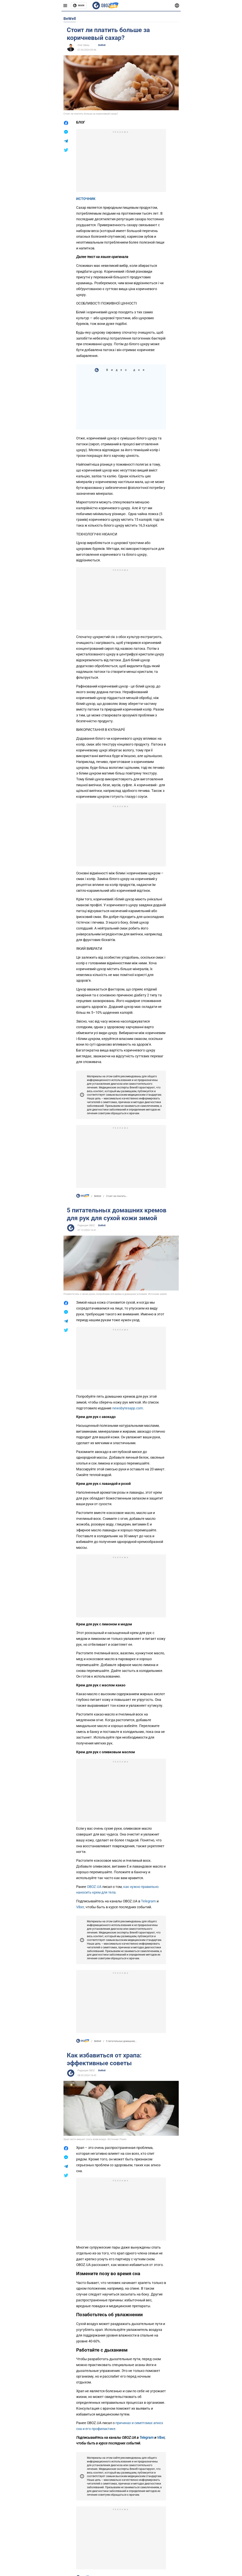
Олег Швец (83, 45)
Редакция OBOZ (86, 1225)
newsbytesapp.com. (128, 1408)
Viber (80, 1907)
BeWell (101, 45)
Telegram (148, 1901)
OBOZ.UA (94, 1887)
